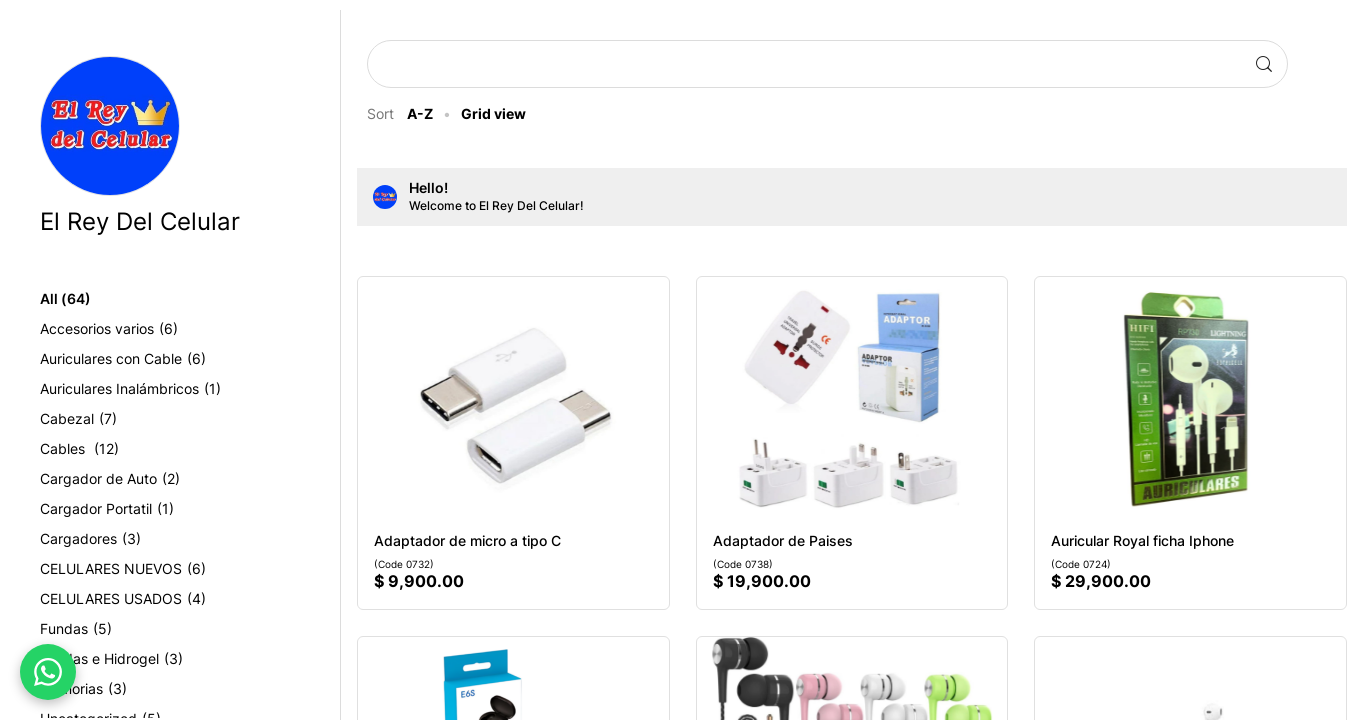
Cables (111, 449)
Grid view (506, 113)
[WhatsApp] (48, 672)
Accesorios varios (141, 329)
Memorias (115, 689)
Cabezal (110, 419)
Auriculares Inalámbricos (162, 389)
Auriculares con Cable (155, 359)
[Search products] (815, 64)
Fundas (108, 629)
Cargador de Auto (142, 479)
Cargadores (122, 539)
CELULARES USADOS (155, 599)
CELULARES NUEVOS (155, 569)
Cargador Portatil (139, 509)
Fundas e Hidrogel (143, 659)
